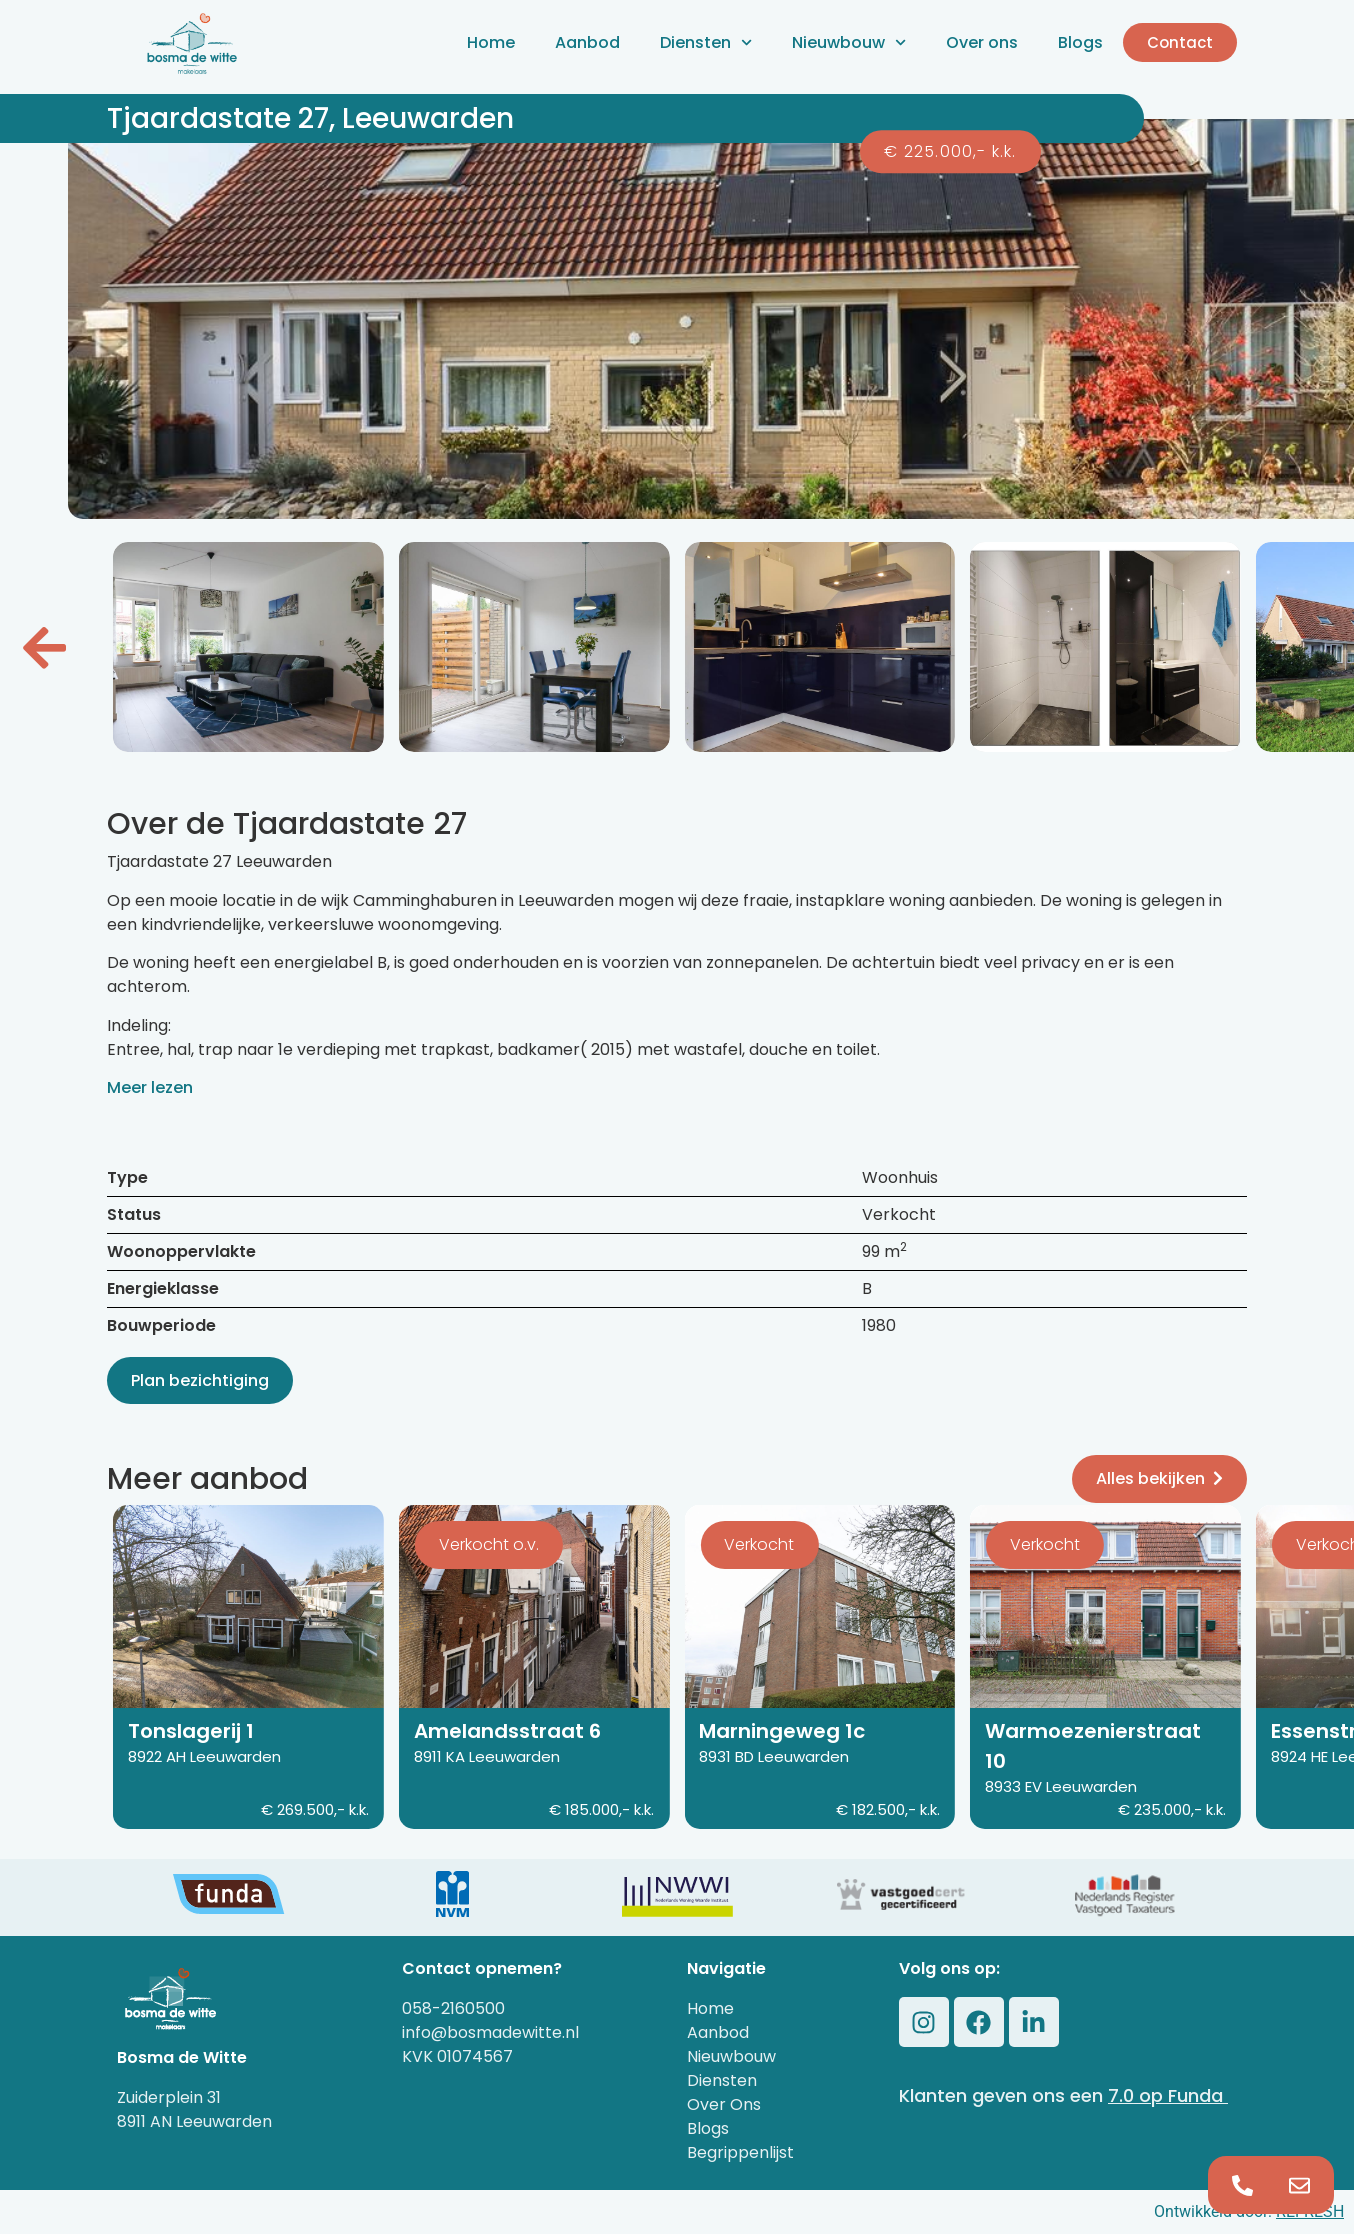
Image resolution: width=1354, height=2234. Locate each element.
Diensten (706, 42)
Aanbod (587, 42)
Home (491, 42)
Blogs (1080, 42)
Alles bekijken (1159, 1478)
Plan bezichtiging (200, 1380)
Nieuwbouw (849, 42)
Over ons (982, 42)
